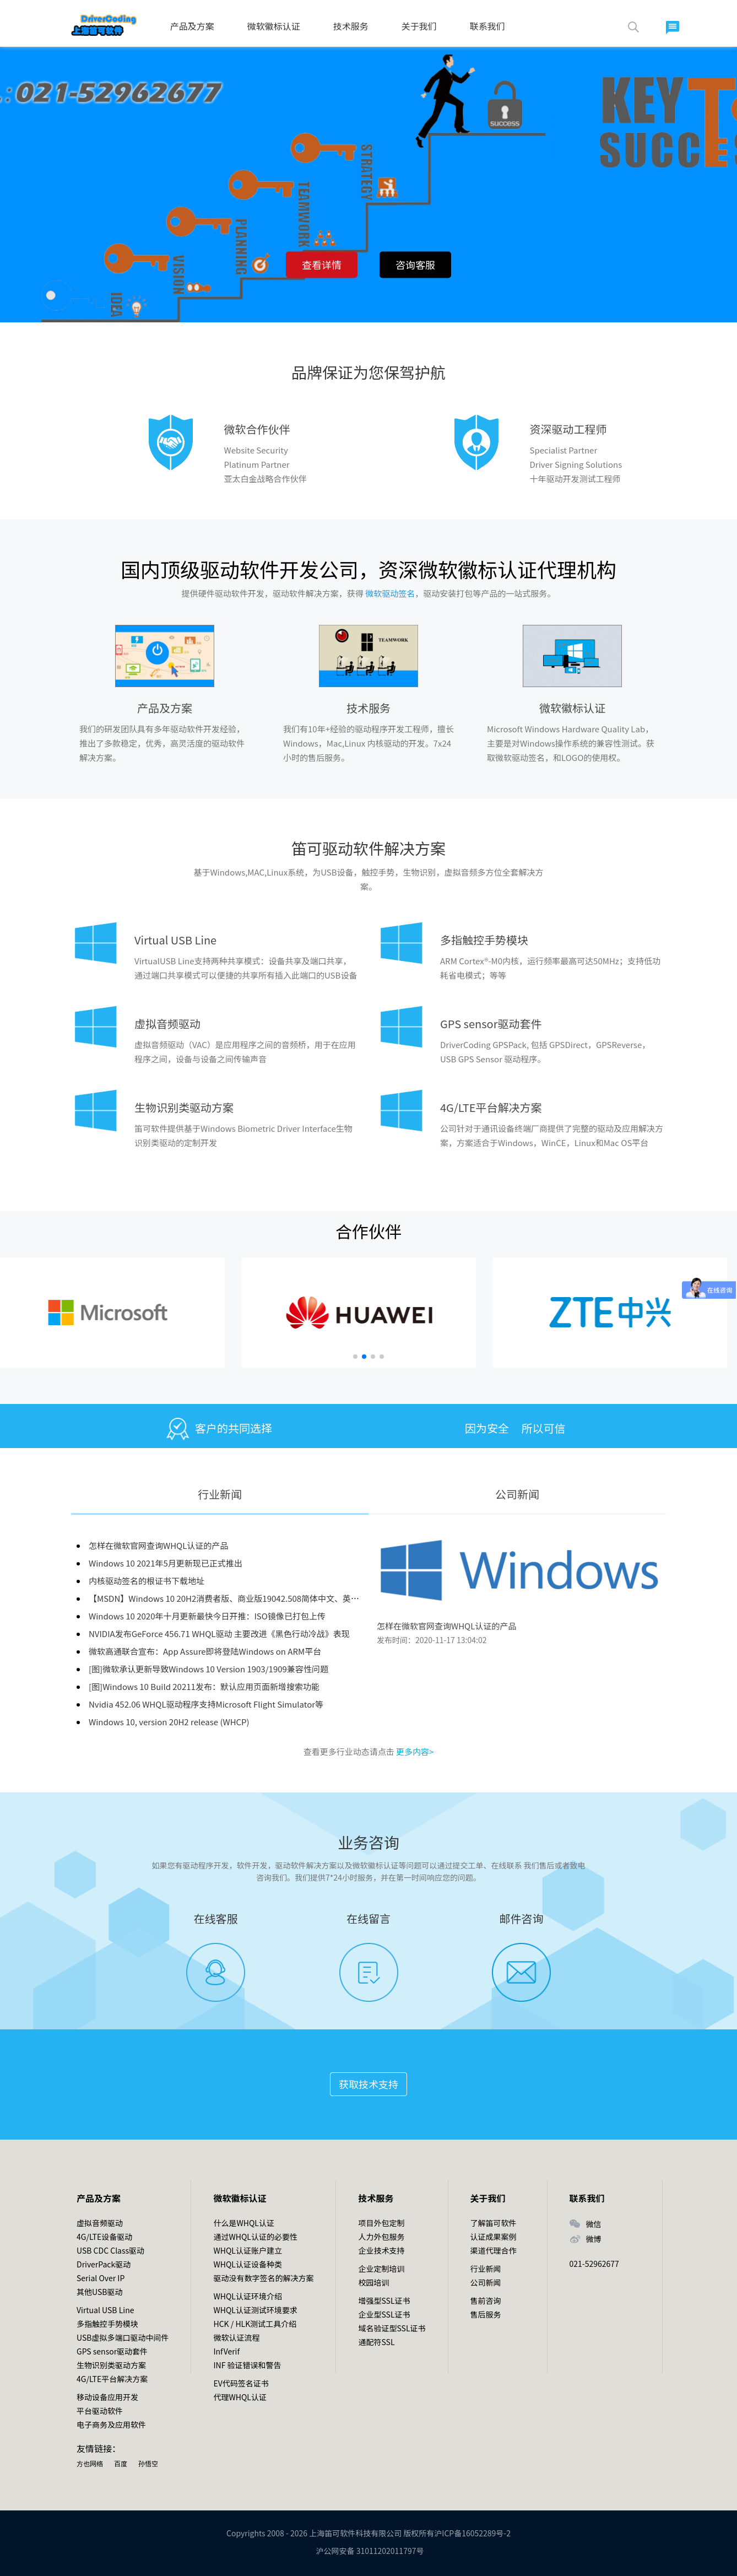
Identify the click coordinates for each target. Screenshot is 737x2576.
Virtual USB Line (175, 940)
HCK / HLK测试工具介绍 (254, 2323)
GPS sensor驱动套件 (490, 1024)
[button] (355, 1356)
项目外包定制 (381, 2222)
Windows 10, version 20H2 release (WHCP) (169, 1721)
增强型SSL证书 (384, 2300)
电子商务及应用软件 (111, 2424)
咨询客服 (415, 264)
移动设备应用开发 (107, 2396)
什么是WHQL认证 (243, 2222)
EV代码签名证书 (240, 2383)
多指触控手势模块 (484, 940)
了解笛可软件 (493, 2222)
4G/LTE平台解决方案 (491, 1107)
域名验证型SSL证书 (391, 2328)
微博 (593, 2238)
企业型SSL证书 (384, 2314)
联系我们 (487, 26)
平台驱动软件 (100, 2410)
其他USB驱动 (99, 2291)
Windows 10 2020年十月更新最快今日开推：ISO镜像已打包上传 (207, 1616)
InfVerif (226, 2351)
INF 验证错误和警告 (247, 2364)
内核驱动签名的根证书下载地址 (146, 1580)
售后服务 (485, 2314)
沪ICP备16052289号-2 (472, 2533)
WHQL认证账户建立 (247, 2250)
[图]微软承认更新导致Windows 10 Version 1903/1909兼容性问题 (208, 1669)
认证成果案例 (493, 2236)
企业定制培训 (381, 2268)
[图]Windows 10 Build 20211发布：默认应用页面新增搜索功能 (204, 1686)
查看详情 (322, 264)
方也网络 (90, 2463)
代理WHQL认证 (239, 2396)
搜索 (632, 27)
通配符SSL (376, 2341)
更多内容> (414, 1751)
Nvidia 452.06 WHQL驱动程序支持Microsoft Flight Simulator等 (206, 1704)
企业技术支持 (381, 2250)
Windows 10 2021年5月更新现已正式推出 (165, 1563)
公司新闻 (517, 1494)
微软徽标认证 (273, 26)
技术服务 (350, 26)
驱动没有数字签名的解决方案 (263, 2277)
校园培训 (373, 2282)
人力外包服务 (381, 2236)
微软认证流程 (236, 2337)
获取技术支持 (368, 2084)
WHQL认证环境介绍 (247, 2296)
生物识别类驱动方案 (184, 1107)
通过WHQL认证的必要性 (255, 2236)
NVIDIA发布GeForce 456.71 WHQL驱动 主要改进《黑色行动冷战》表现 (219, 1633)
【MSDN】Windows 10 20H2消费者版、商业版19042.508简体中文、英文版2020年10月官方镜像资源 (275, 1598)
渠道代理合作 (493, 2250)
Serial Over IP (100, 2277)
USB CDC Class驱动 (110, 2250)
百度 (120, 2463)
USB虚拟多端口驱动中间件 (123, 2337)
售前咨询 (485, 2300)
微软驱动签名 (390, 593)
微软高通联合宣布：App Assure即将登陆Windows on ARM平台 (205, 1651)
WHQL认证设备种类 (247, 2264)
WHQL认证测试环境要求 (255, 2309)
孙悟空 (148, 2463)
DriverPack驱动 (104, 2264)
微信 (593, 2223)
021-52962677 (594, 2263)
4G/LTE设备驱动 (104, 2236)
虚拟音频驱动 (167, 1024)
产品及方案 (192, 26)
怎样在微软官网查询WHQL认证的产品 (158, 1545)
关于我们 (419, 26)
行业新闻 (220, 1494)
